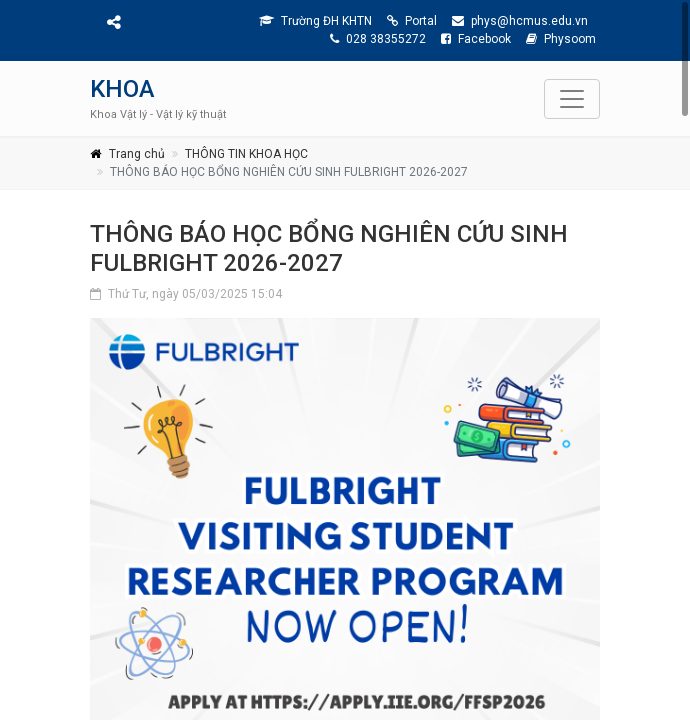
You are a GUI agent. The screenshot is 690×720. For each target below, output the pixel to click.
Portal (412, 21)
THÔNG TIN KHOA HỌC (246, 154)
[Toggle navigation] (572, 99)
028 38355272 (378, 39)
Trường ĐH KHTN (315, 21)
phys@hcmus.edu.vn (520, 21)
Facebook (476, 39)
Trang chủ (137, 154)
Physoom (561, 39)
